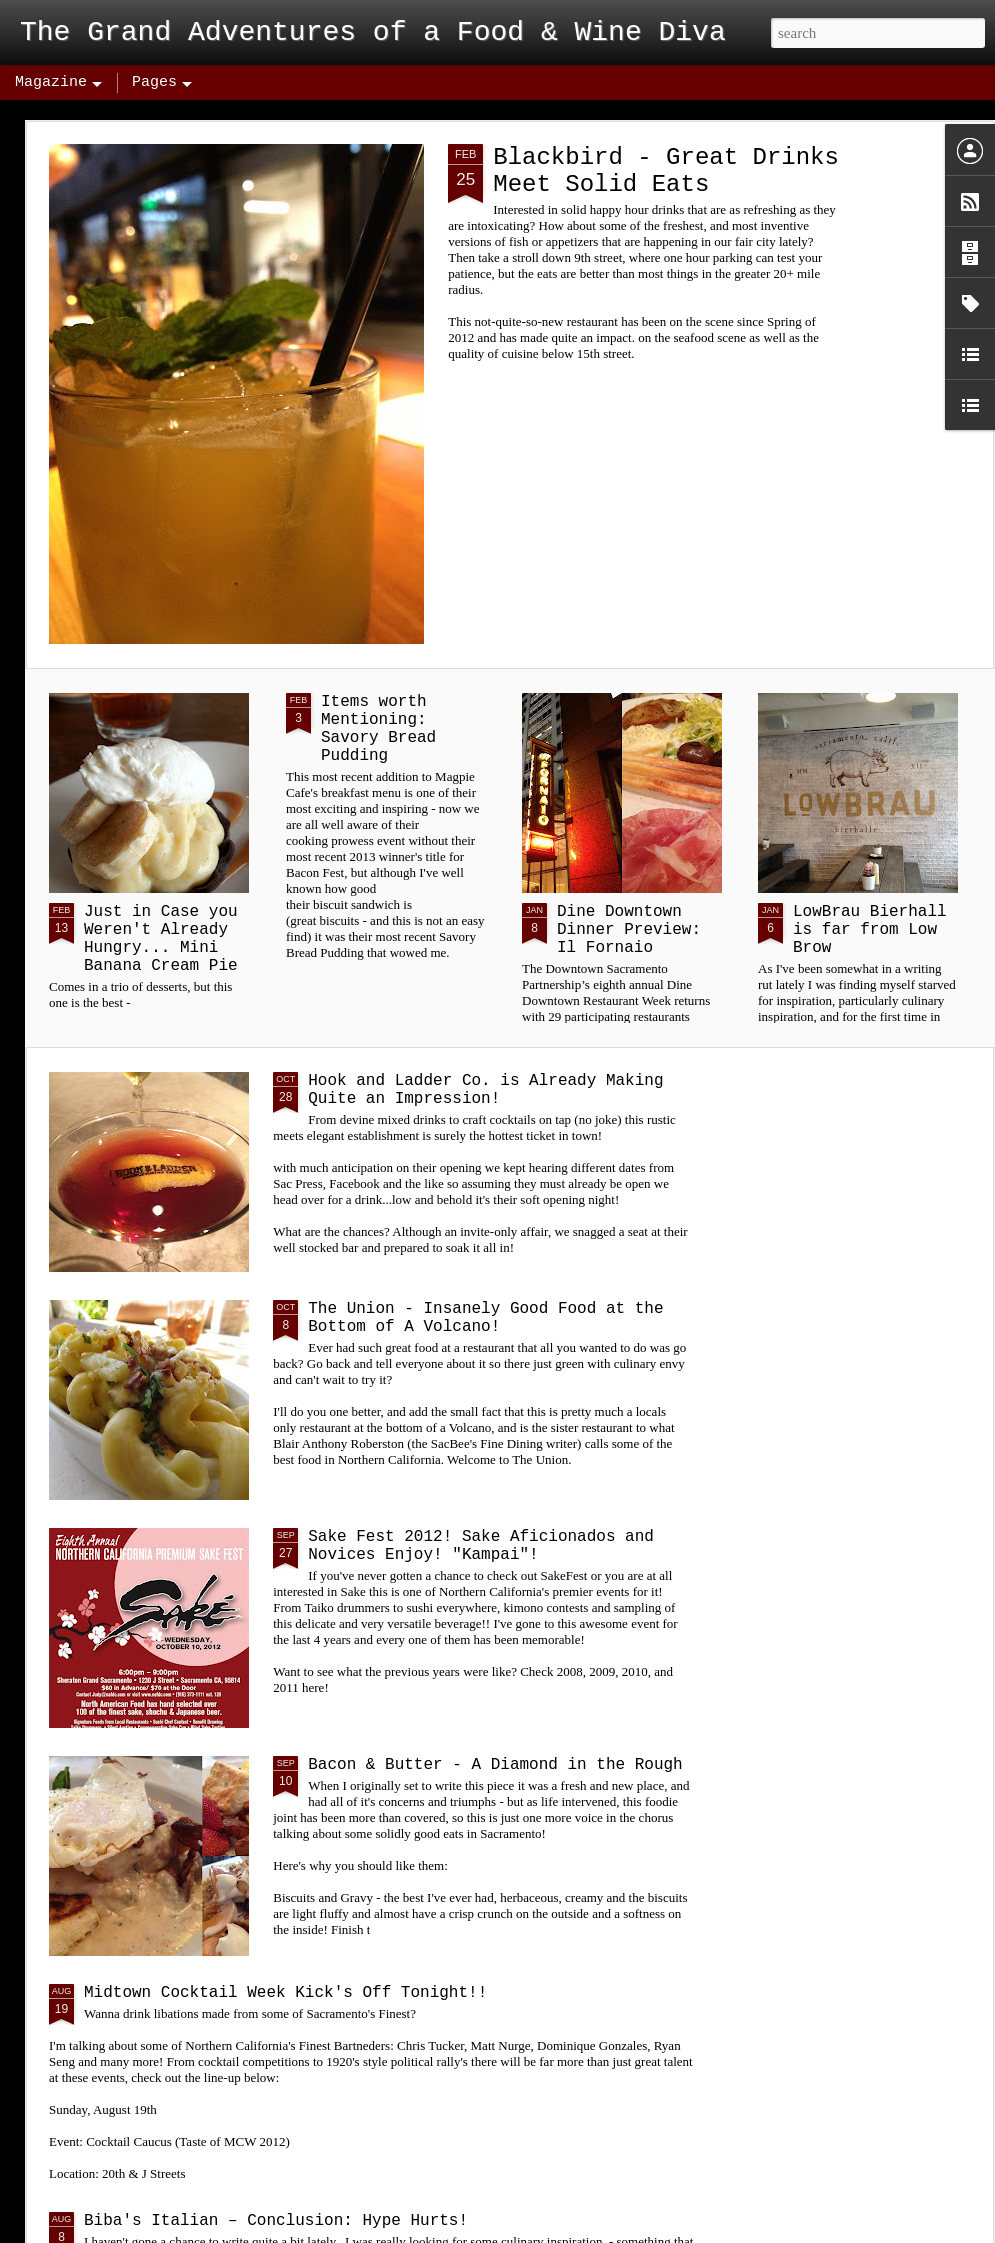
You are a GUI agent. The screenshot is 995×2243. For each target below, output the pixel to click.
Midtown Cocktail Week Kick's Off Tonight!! (285, 1993)
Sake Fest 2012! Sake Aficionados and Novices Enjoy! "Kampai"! (481, 1546)
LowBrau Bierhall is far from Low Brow (870, 930)
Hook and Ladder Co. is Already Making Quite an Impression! (485, 1090)
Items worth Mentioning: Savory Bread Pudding (378, 729)
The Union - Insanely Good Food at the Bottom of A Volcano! (485, 1318)
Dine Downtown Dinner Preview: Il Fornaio (629, 930)
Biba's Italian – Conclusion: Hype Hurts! (276, 2221)
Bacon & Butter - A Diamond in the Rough (495, 1765)
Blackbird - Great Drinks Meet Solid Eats (666, 171)
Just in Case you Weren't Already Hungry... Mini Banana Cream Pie (161, 939)
